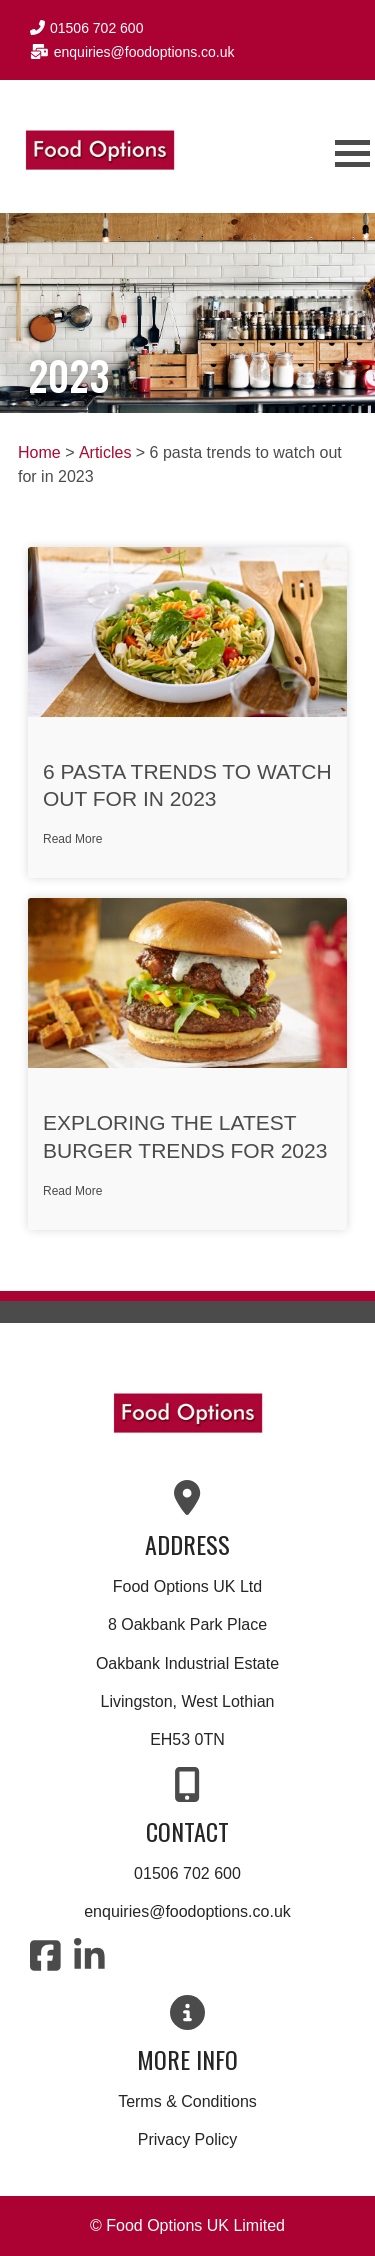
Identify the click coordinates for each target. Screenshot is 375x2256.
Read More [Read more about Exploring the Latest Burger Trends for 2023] (72, 1191)
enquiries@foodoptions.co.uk (187, 1911)
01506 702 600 (187, 1873)
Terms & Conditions (187, 2101)
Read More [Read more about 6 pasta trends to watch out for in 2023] (72, 839)
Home (39, 452)
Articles (105, 452)
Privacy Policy (188, 2139)
